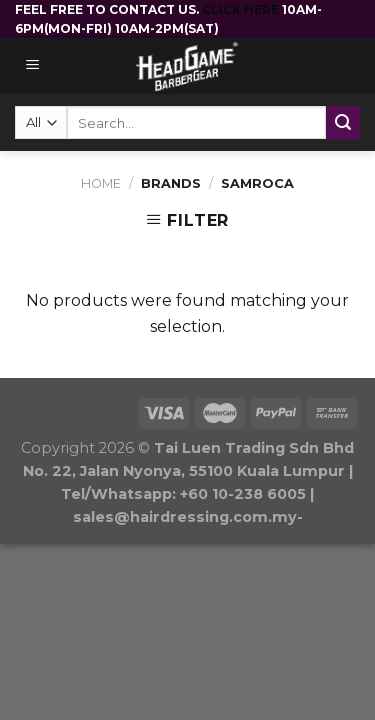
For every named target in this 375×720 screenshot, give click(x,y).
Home (101, 183)
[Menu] (33, 66)
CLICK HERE (242, 9)
